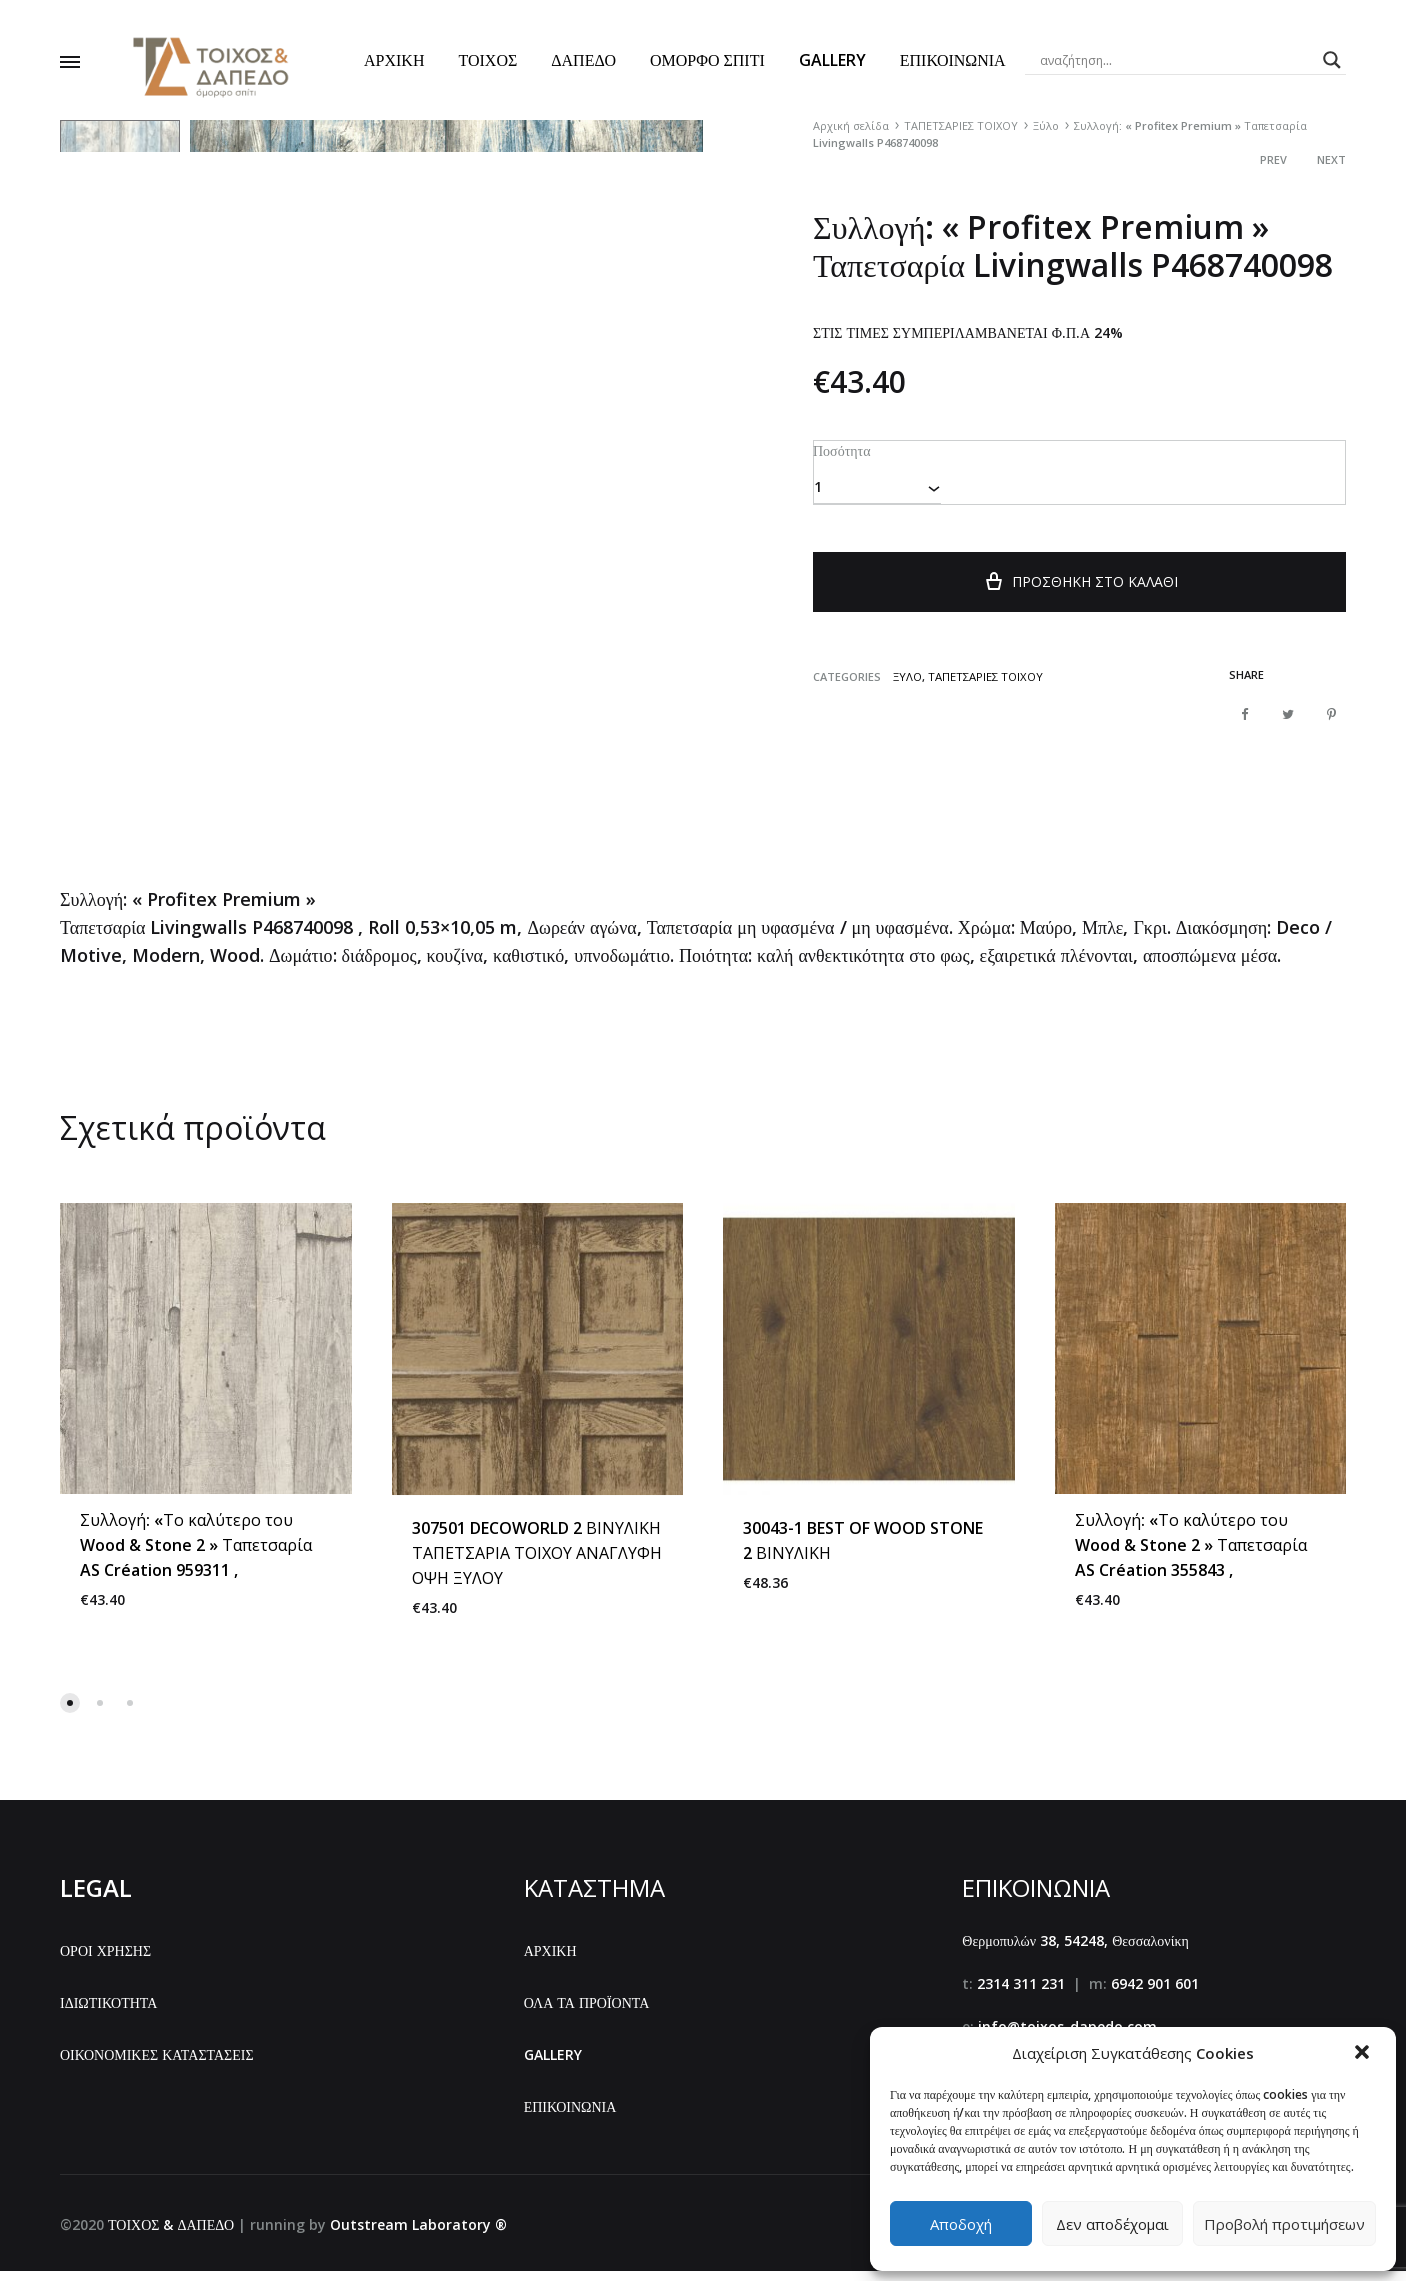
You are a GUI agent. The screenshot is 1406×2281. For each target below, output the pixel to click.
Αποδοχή (961, 2224)
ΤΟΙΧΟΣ (487, 60)
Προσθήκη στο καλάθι (1080, 590)
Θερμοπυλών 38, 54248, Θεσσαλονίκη (1075, 1951)
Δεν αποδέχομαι (1112, 2224)
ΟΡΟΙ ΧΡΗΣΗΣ (105, 1961)
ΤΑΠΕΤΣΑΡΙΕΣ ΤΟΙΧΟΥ (961, 125)
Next (1331, 159)
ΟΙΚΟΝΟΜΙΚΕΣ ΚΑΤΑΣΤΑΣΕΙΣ (157, 2064)
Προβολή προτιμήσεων (1284, 2224)
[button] (1364, 2054)
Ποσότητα (841, 449)
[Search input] (1177, 60)
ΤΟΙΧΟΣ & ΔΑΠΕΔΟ (171, 2234)
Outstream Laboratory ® (418, 2234)
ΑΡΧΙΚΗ (394, 60)
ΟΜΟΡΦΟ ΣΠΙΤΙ (707, 60)
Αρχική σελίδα (851, 125)
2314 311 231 (1021, 1994)
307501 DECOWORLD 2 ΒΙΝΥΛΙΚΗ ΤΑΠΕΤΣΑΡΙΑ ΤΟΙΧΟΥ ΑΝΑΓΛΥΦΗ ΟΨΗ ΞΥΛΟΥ (537, 1563)
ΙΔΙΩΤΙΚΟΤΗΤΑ (108, 2013)
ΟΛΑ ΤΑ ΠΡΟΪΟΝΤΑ (587, 2013)
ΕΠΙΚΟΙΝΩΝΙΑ (953, 60)
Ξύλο (1046, 125)
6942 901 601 (1155, 1994)
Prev (1273, 159)
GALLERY (832, 60)
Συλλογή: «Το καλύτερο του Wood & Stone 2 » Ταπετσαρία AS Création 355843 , (1191, 1556)
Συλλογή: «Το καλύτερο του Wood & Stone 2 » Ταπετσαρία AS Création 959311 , (196, 1556)
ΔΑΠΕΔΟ (583, 60)
